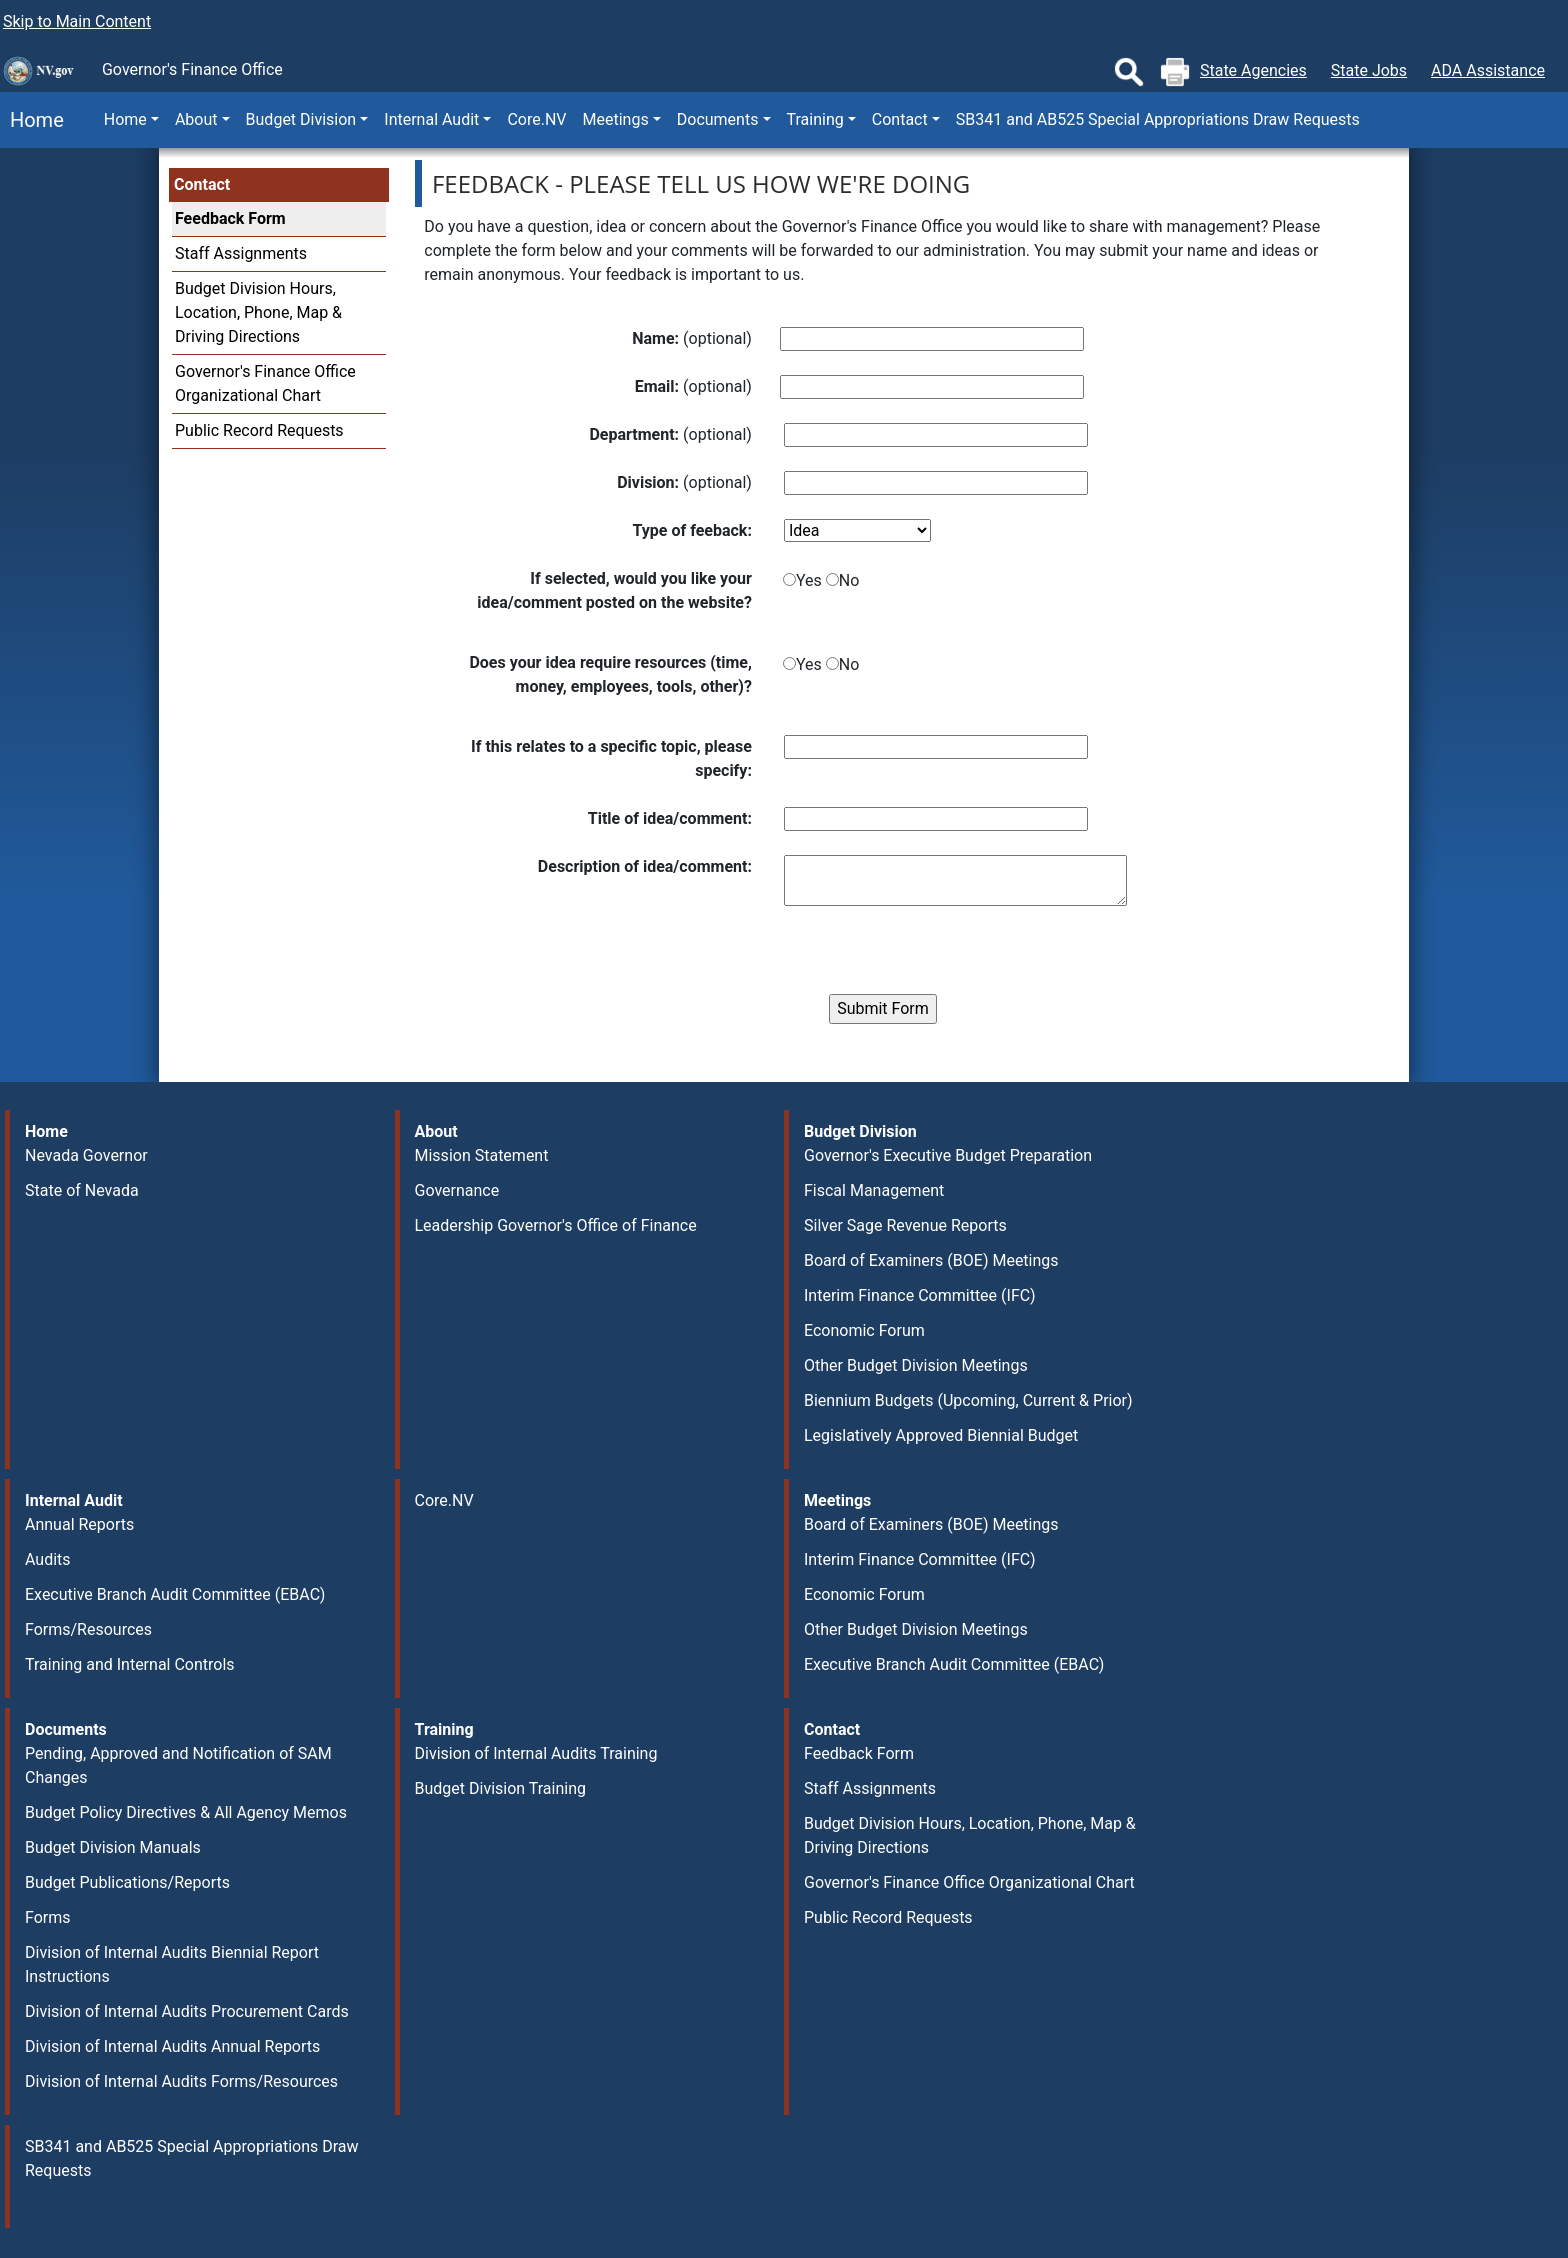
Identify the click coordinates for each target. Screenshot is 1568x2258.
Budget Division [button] (301, 119)
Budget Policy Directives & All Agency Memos (186, 1812)
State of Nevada (82, 1190)
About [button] (196, 119)
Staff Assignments (241, 253)
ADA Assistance (1488, 70)
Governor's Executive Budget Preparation (948, 1155)
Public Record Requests (259, 430)
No (849, 580)
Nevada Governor (86, 1155)
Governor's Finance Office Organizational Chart (969, 1882)
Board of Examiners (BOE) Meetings (931, 1260)
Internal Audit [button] (431, 119)
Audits (48, 1559)
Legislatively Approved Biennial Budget (941, 1435)
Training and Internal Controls (130, 1664)
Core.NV (536, 119)
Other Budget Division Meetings (916, 1365)
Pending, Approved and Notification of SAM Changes (178, 1765)
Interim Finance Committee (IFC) (920, 1295)
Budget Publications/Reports (127, 1882)
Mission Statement (482, 1155)
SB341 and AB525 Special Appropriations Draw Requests (1158, 119)
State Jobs (1369, 70)
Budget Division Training (501, 1788)
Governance (457, 1190)
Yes (809, 580)
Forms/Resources (88, 1629)
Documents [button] (718, 119)
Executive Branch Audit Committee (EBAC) (175, 1594)
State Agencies (1253, 70)
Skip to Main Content (77, 21)
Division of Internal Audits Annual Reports (172, 2046)
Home (32, 120)
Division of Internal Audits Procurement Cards (187, 2011)
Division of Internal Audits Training (536, 1753)
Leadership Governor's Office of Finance (556, 1225)
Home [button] (125, 119)
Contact (202, 184)
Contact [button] (900, 119)
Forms (48, 1917)
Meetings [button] (616, 119)
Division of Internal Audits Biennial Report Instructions (172, 1964)
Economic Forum (864, 1330)
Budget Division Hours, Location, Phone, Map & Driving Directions (258, 312)
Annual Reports (79, 1524)
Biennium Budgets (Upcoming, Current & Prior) (968, 1400)
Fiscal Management (874, 1190)
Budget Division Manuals (113, 1847)
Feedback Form (230, 218)
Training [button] (815, 119)
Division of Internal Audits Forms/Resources (181, 2081)
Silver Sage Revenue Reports (905, 1225)
